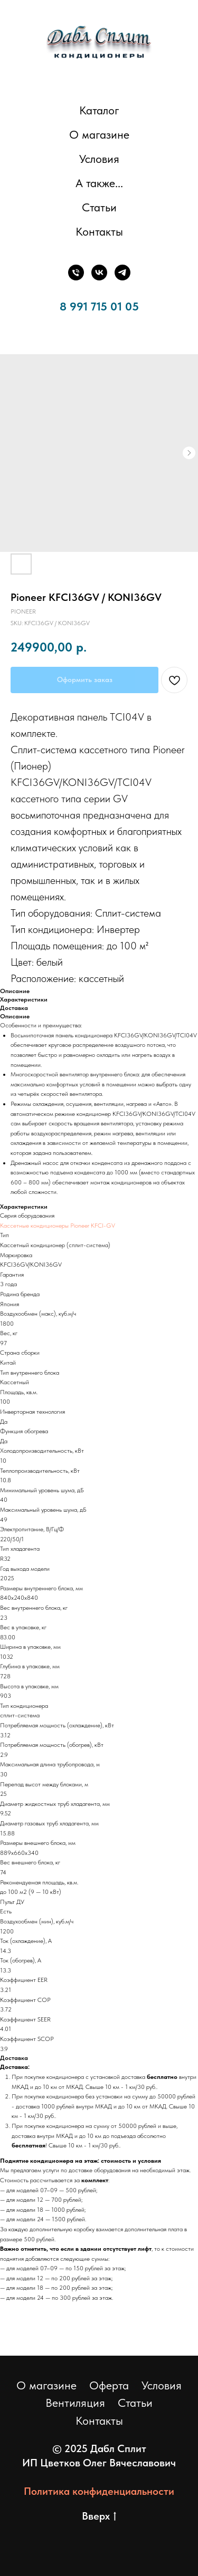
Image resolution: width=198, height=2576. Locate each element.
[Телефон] (76, 272)
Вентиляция (75, 2402)
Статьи (99, 207)
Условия (99, 159)
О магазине (99, 134)
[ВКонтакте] (99, 272)
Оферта (109, 2385)
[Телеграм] (122, 272)
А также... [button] (99, 183)
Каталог (99, 110)
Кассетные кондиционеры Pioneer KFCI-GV (57, 1225)
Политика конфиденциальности (99, 2491)
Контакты (99, 231)
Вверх (99, 2516)
